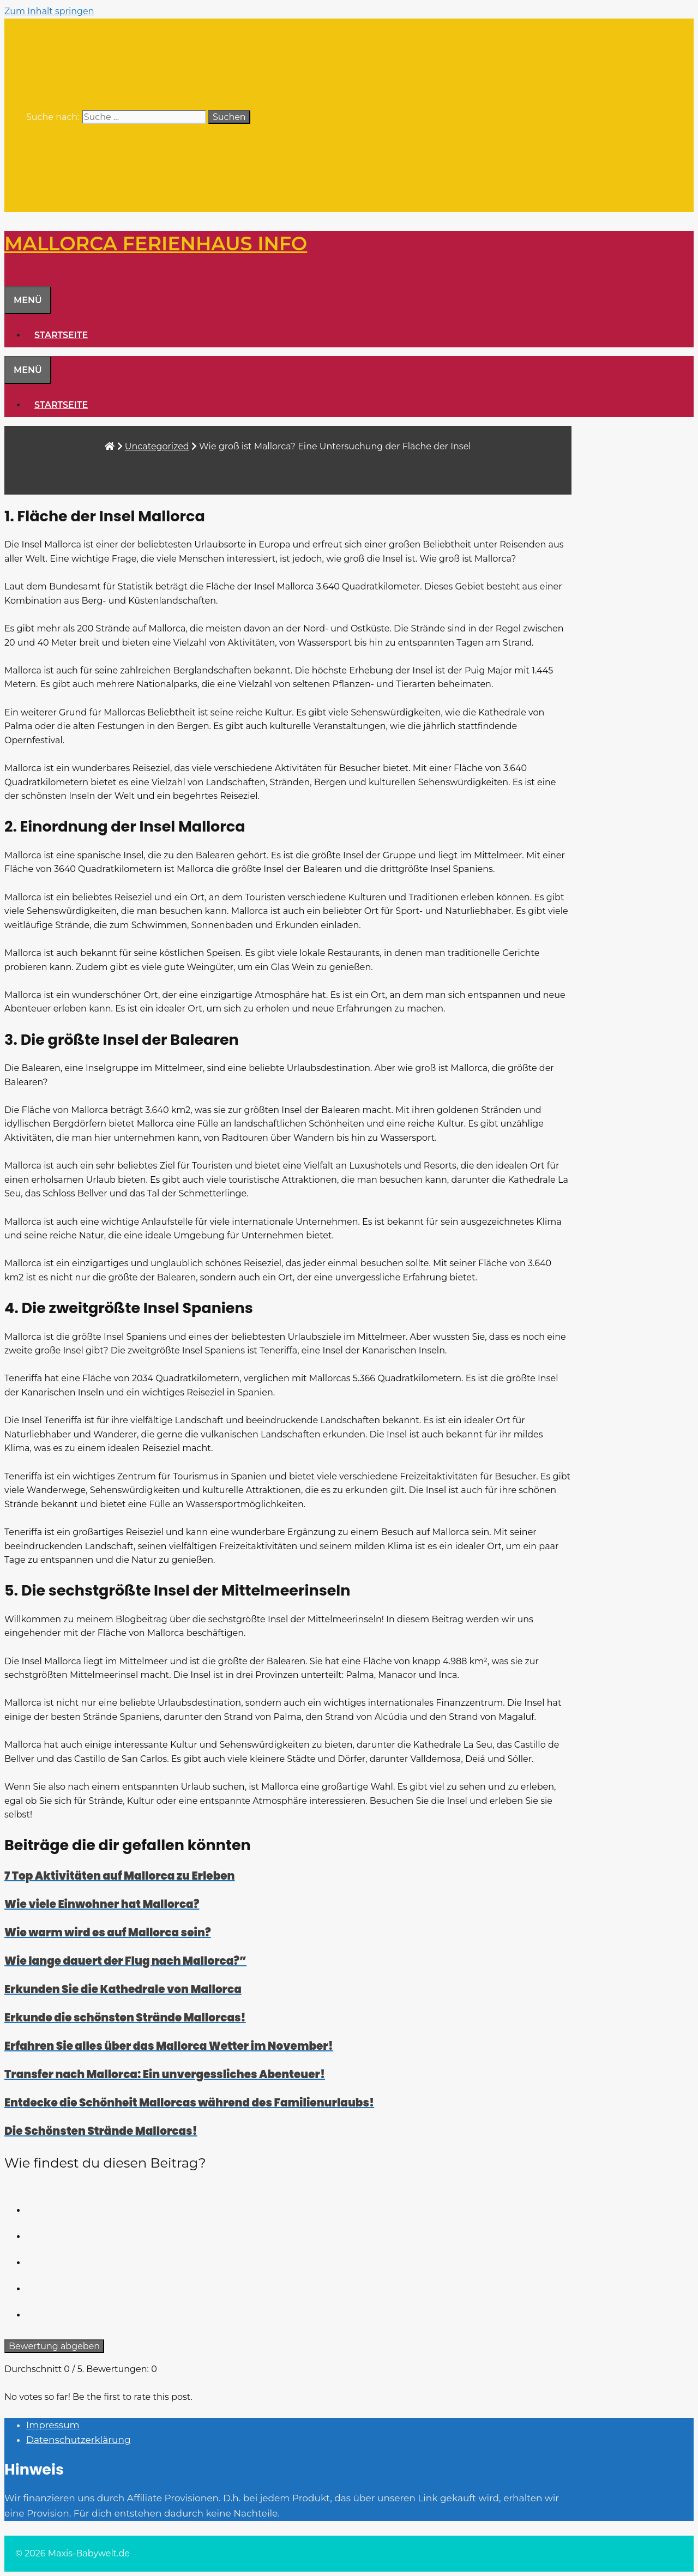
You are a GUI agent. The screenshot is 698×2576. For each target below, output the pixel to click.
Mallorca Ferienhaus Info (150, 158)
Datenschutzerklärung (78, 2439)
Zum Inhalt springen (49, 11)
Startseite (61, 335)
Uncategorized (157, 446)
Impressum (53, 2424)
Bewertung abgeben (54, 2346)
